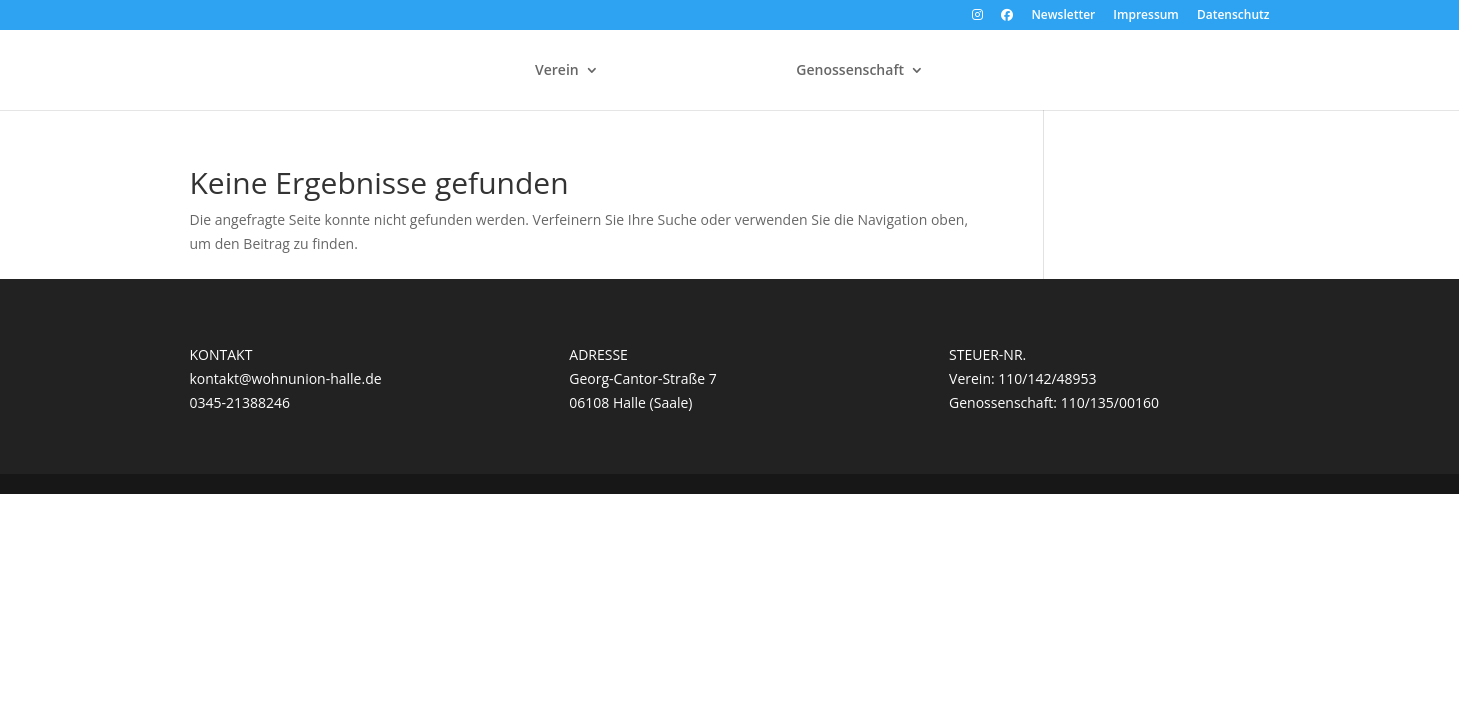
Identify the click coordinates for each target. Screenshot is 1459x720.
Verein (557, 71)
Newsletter (1063, 16)
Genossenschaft (850, 71)
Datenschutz (1233, 16)
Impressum (1145, 16)
